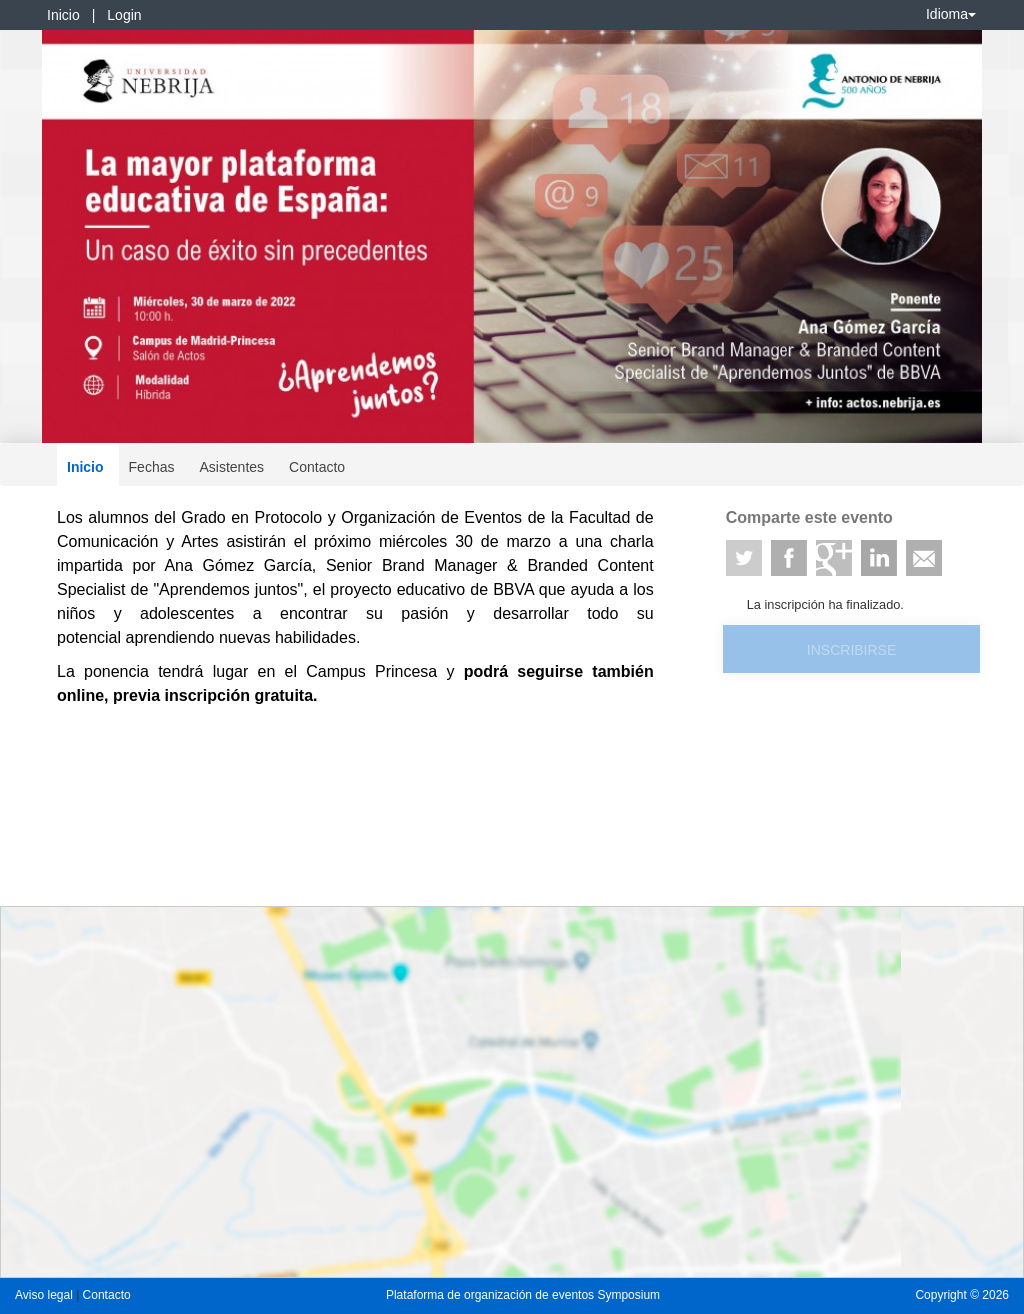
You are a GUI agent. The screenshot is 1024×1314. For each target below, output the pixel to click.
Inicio (63, 15)
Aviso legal (45, 1295)
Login (124, 15)
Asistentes (231, 467)
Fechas (152, 467)
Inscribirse (851, 650)
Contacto (317, 467)
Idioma (951, 14)
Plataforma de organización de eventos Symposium (523, 1295)
